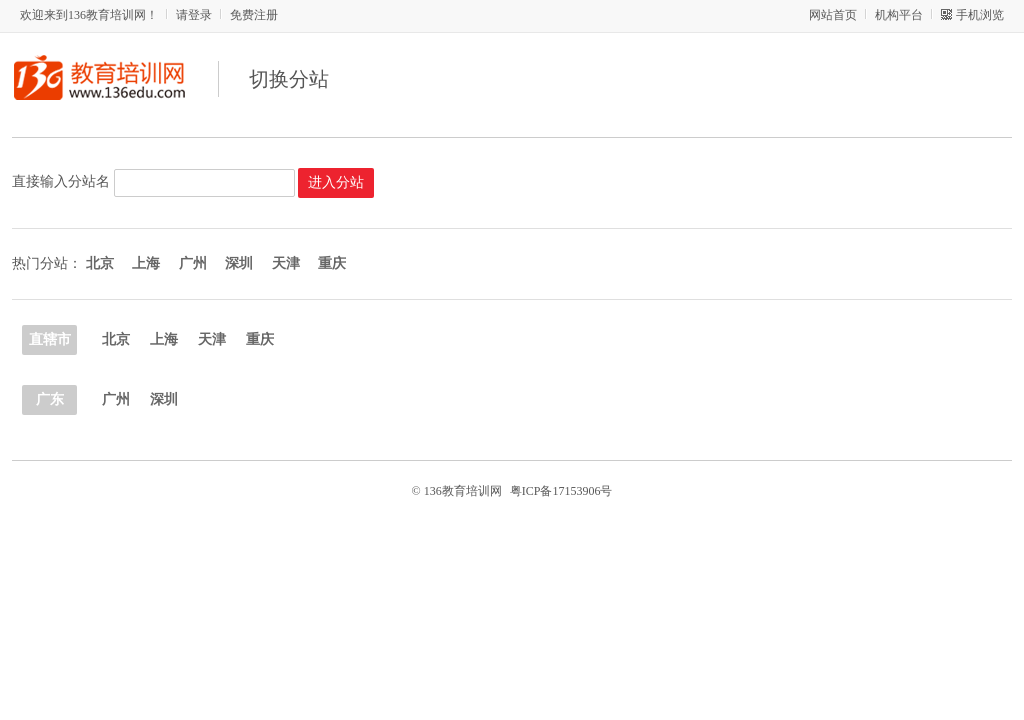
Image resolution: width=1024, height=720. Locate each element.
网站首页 (833, 15)
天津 (212, 339)
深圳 (164, 399)
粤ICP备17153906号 (561, 491)
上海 (164, 339)
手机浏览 (980, 15)
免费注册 (254, 15)
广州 (116, 399)
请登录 (194, 15)
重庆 (260, 339)
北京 (116, 339)
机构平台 (899, 15)
